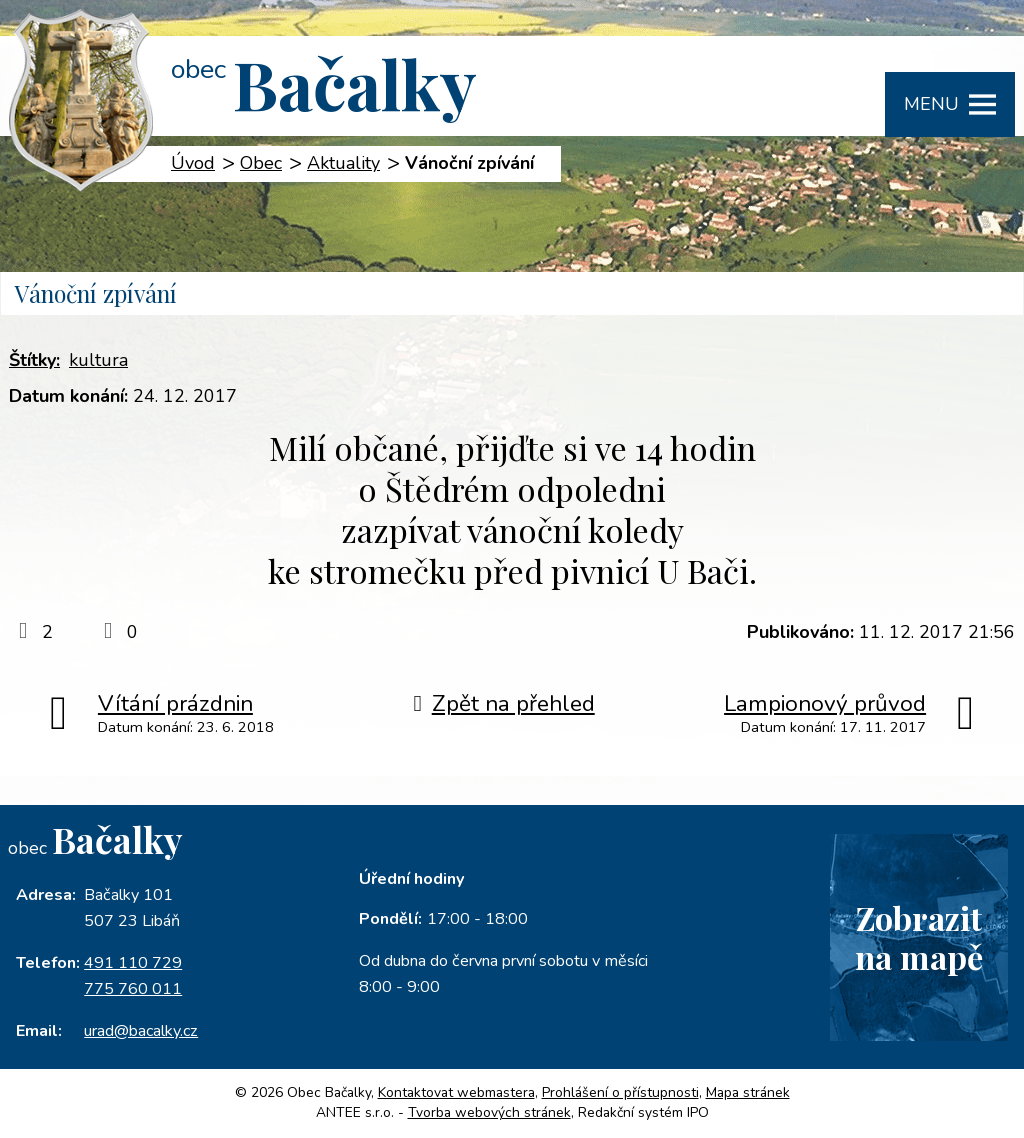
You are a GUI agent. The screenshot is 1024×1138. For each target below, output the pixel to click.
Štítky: (34, 360)
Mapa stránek (748, 1092)
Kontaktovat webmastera (456, 1092)
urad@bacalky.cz (141, 1031)
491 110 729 (133, 963)
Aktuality (343, 163)
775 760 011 (133, 989)
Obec (261, 163)
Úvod (193, 163)
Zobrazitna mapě (919, 937)
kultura (98, 360)
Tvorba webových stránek (489, 1112)
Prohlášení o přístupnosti (620, 1092)
